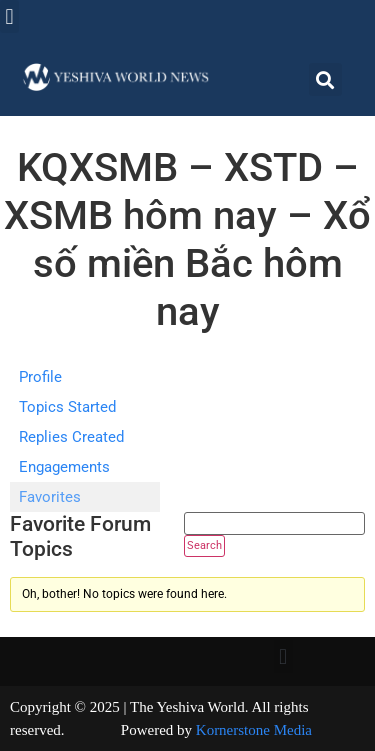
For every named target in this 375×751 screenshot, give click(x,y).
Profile (40, 377)
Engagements (64, 467)
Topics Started (67, 407)
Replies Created (71, 437)
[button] (9, 16)
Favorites (50, 497)
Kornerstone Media (254, 730)
